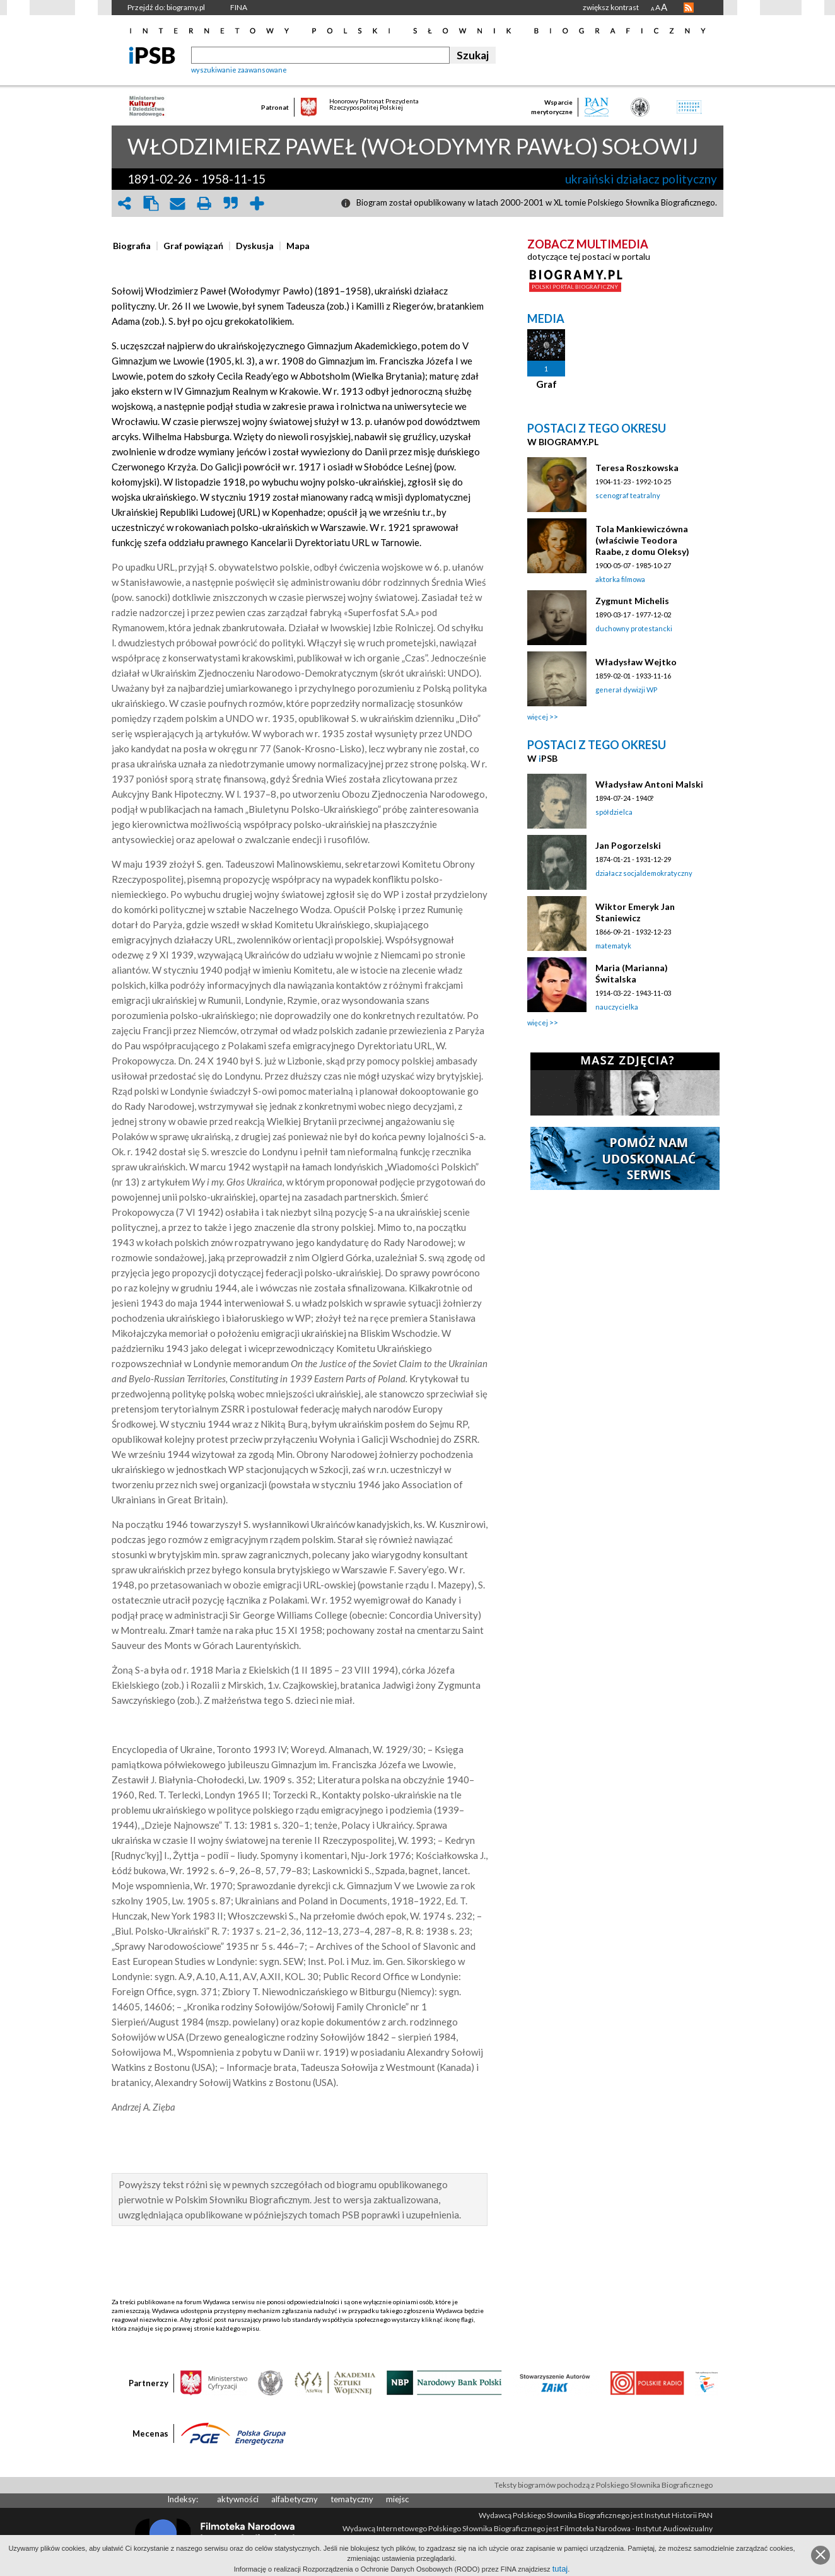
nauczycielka (616, 1007)
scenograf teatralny (627, 495)
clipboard (151, 203)
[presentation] (132, 246)
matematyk (613, 945)
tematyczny (351, 2499)
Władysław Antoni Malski (649, 784)
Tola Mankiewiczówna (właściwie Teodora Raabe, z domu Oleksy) (642, 540)
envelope (177, 203)
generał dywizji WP (626, 689)
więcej (537, 717)
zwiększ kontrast (611, 7)
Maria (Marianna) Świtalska (631, 973)
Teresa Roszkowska (637, 467)
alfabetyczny (294, 2499)
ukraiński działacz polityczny (641, 179)
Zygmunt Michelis (632, 600)
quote (230, 203)
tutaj (560, 2568)
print (204, 203)
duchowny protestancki (633, 628)
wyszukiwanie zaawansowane (239, 70)
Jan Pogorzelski (628, 845)
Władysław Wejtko (636, 661)
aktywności (238, 2499)
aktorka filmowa (620, 579)
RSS (689, 8)
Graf (546, 384)
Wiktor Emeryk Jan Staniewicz (635, 912)
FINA (238, 7)
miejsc (397, 2499)
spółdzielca (614, 812)
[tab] (135, 246)
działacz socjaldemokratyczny (643, 873)
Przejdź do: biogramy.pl (166, 7)
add (256, 203)
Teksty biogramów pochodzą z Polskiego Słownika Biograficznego (603, 2485)
